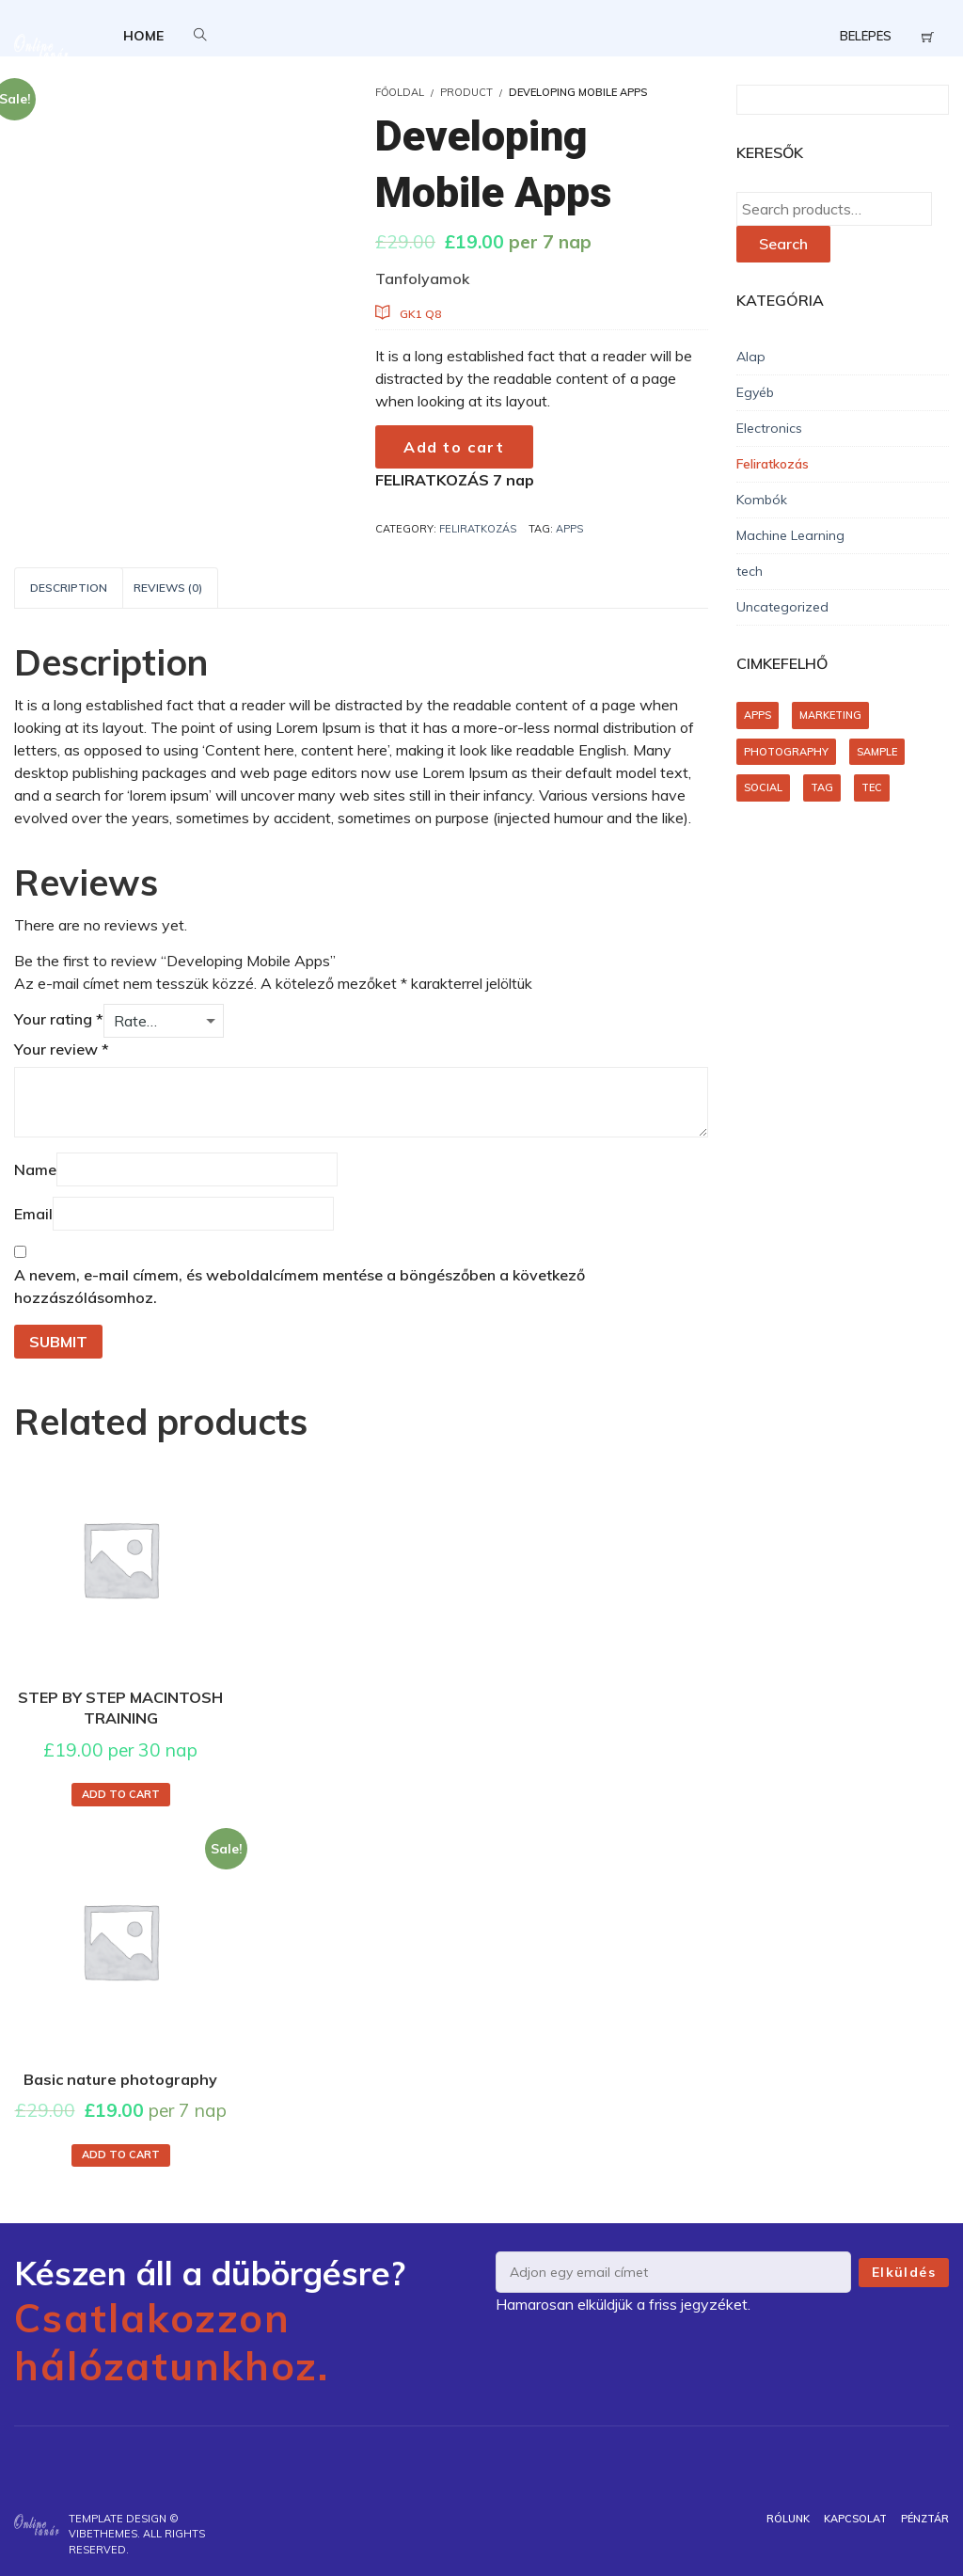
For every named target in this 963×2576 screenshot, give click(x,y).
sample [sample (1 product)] (877, 751)
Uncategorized (782, 606)
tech (749, 571)
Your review (61, 1049)
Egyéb (755, 392)
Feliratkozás (477, 528)
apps (569, 528)
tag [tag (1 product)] (822, 787)
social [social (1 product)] (763, 787)
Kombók (761, 499)
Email (33, 1213)
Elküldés (904, 2272)
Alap (751, 356)
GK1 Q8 (420, 314)
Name (35, 1169)
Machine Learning (790, 535)
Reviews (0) (168, 587)
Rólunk (788, 2518)
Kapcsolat (855, 2518)
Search (783, 243)
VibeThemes (103, 2533)
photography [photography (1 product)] (786, 751)
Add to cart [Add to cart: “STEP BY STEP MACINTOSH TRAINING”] (121, 1794)
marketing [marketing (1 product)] (830, 715)
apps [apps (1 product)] (757, 715)
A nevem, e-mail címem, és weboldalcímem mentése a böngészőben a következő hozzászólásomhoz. (299, 1286)
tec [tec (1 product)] (871, 787)
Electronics (769, 428)
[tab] (68, 588)
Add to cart (454, 446)
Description (68, 587)
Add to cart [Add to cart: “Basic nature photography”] (121, 2154)
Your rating (58, 1019)
